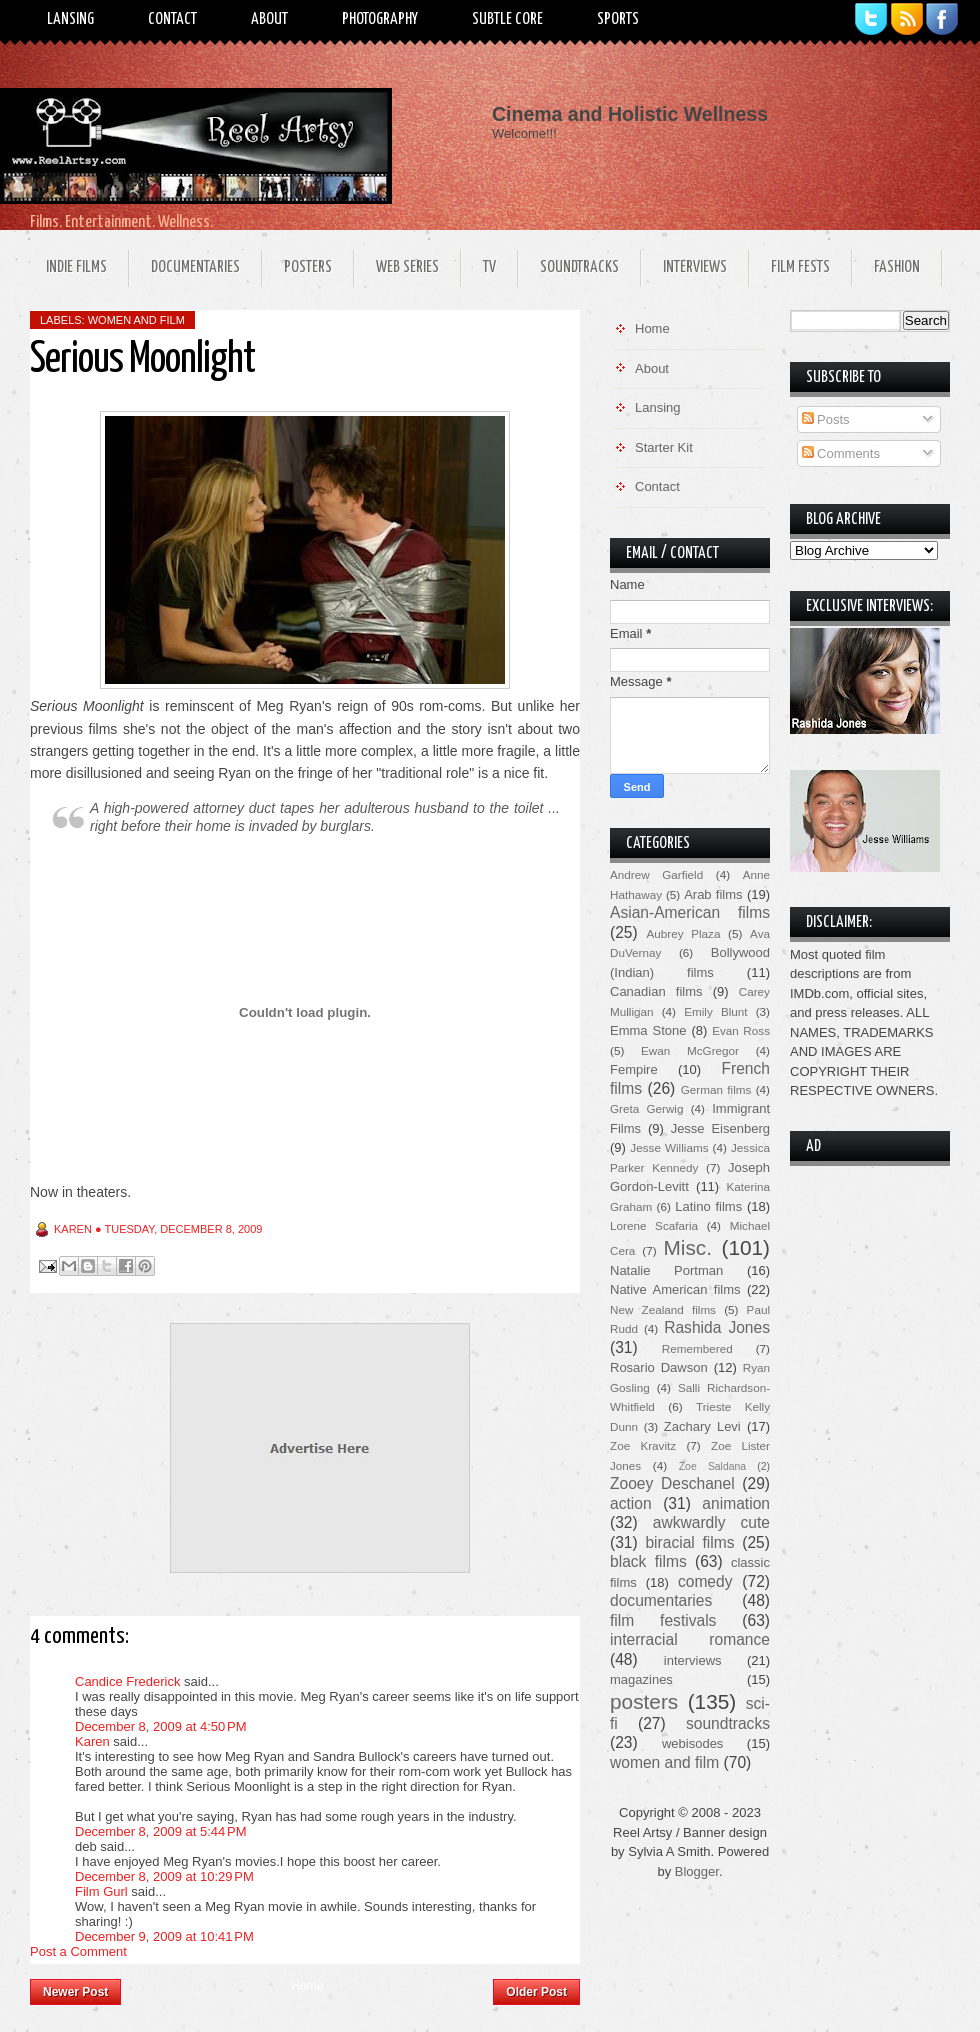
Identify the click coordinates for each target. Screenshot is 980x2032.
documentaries (661, 1600)
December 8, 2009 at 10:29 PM (164, 1876)
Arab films (713, 894)
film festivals (663, 1620)
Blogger (697, 1871)
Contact (172, 19)
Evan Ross (741, 1030)
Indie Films (76, 267)
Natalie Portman (666, 1270)
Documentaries (195, 267)
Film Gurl (101, 1891)
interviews (693, 1660)
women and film (136, 320)
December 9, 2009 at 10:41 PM (164, 1936)
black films (648, 1561)
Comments (841, 453)
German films (716, 1089)
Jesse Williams (669, 1147)
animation (736, 1503)
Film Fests (800, 267)
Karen (92, 1741)
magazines (641, 1679)
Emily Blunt (715, 1011)
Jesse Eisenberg (720, 1128)
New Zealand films (663, 1309)
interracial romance (690, 1639)
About (269, 19)
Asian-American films (690, 912)
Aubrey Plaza (684, 933)
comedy (705, 1581)
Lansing (70, 19)
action (631, 1503)
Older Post (536, 1992)
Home (307, 1986)
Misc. (687, 1247)
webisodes (692, 1743)
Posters (308, 267)
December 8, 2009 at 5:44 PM (161, 1831)
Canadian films (656, 991)
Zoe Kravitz (643, 1445)
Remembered (697, 1348)
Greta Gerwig (646, 1108)
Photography (380, 19)
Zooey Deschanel (672, 1483)
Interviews (695, 267)
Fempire (634, 1069)
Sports (618, 19)
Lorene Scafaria (654, 1225)
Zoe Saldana (712, 1466)
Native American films (675, 1289)
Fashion (897, 267)
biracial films (689, 1542)
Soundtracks (579, 267)
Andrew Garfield (656, 874)
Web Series (407, 267)
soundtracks (728, 1723)
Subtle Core (507, 19)
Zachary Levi (702, 1426)
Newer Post (75, 1992)
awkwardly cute (711, 1522)
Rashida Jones (717, 1327)
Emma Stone (648, 1030)
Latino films (708, 1206)
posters (644, 1701)
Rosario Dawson (659, 1367)
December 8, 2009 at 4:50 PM (161, 1726)
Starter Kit (664, 447)
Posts (826, 419)
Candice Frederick (128, 1681)
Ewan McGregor (690, 1050)
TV (489, 267)
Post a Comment (78, 1951)
